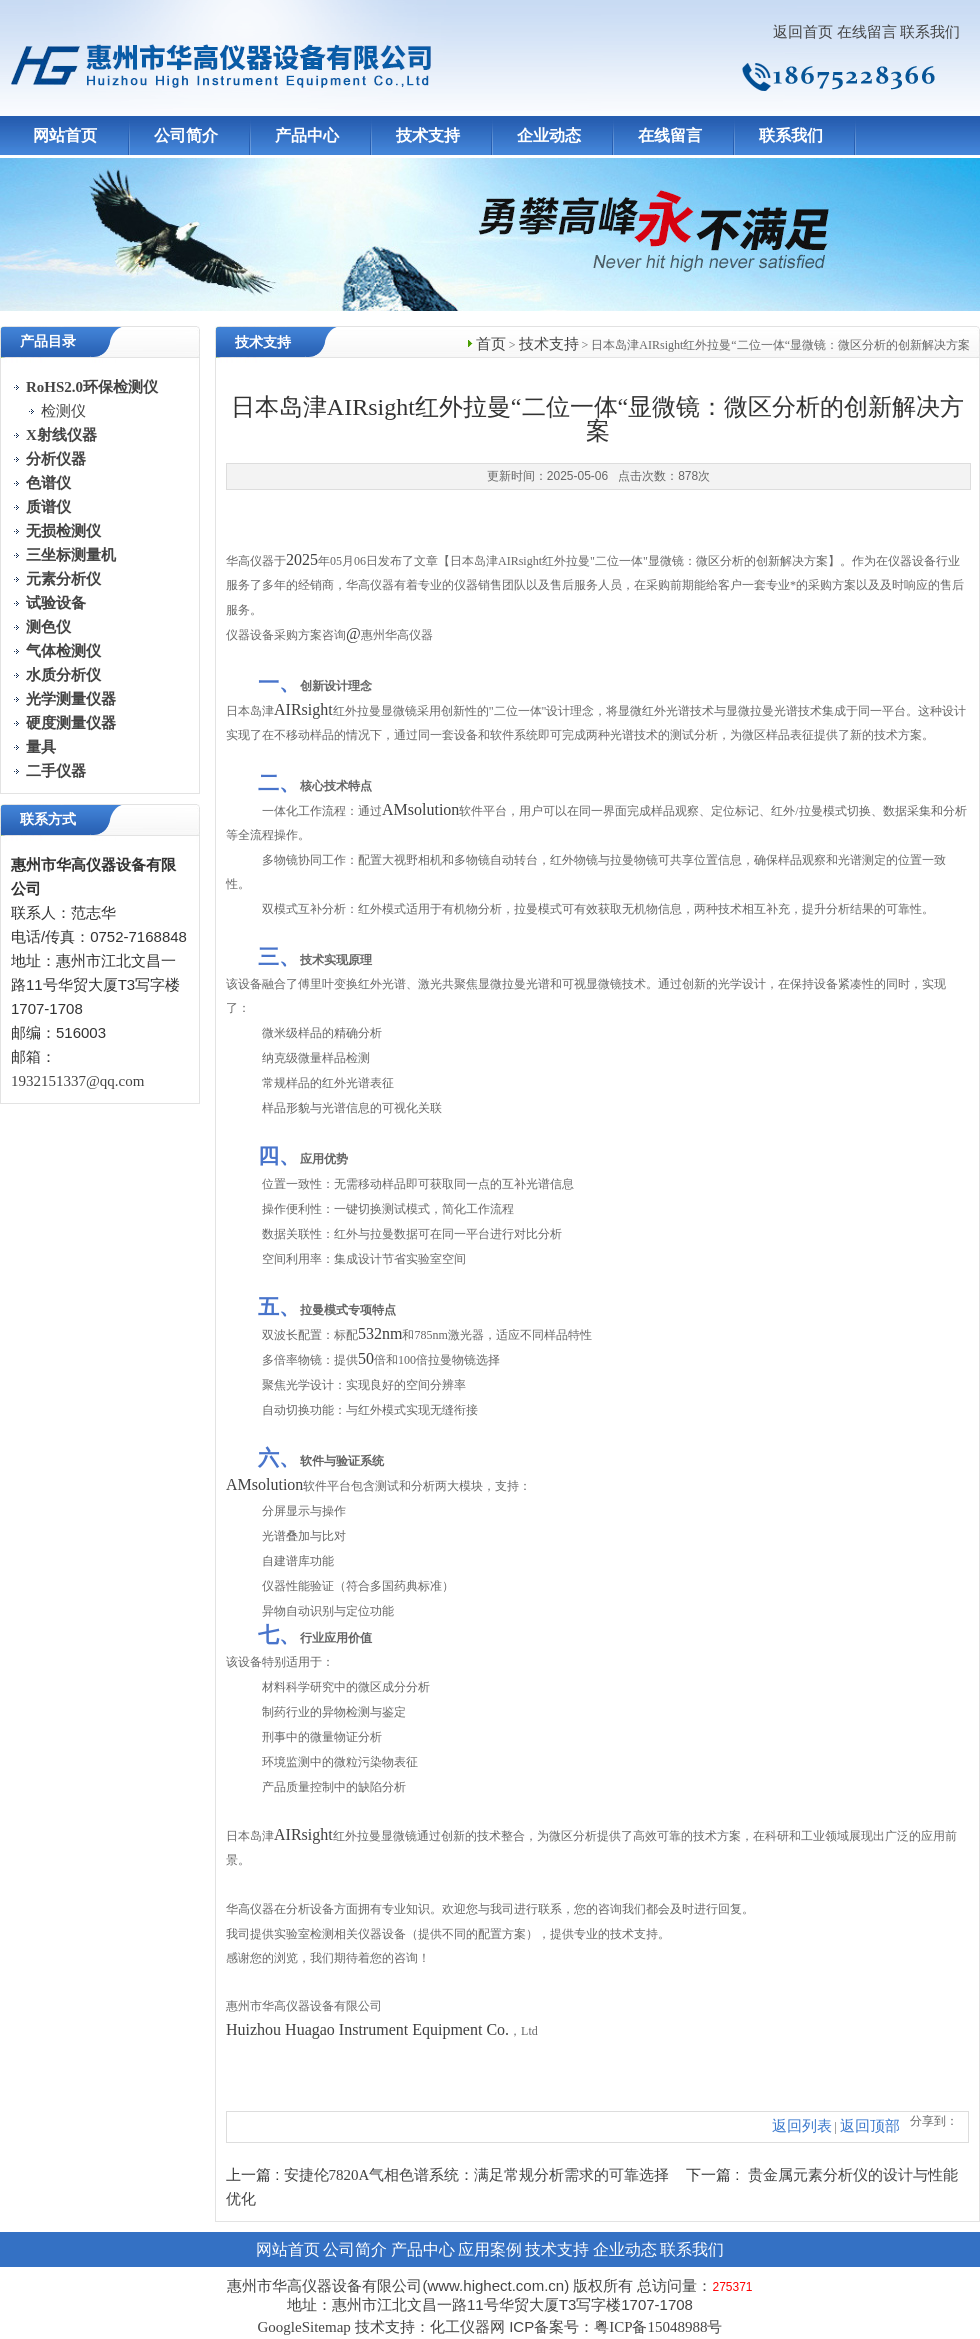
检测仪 (63, 411)
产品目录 (48, 341)
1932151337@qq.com (77, 1081)
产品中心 (307, 135)
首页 (491, 344)
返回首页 (803, 32)
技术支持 (428, 135)
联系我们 (930, 32)
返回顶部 (870, 2126)
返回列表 (802, 2126)
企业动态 (549, 135)
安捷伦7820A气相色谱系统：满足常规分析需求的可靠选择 (477, 2175)
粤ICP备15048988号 (658, 2327)
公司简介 (186, 135)
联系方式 (48, 819)
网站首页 (65, 135)
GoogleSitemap (303, 2327)
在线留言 (867, 32)
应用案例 (490, 2249)
